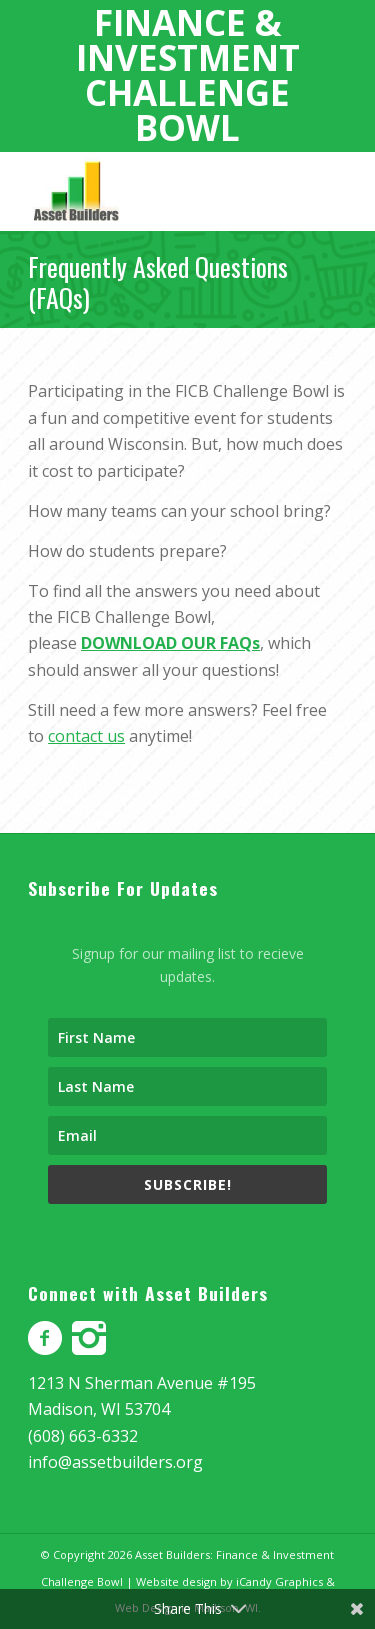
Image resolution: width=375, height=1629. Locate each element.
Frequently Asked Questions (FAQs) (158, 282)
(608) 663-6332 (83, 1436)
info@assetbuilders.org (115, 1462)
